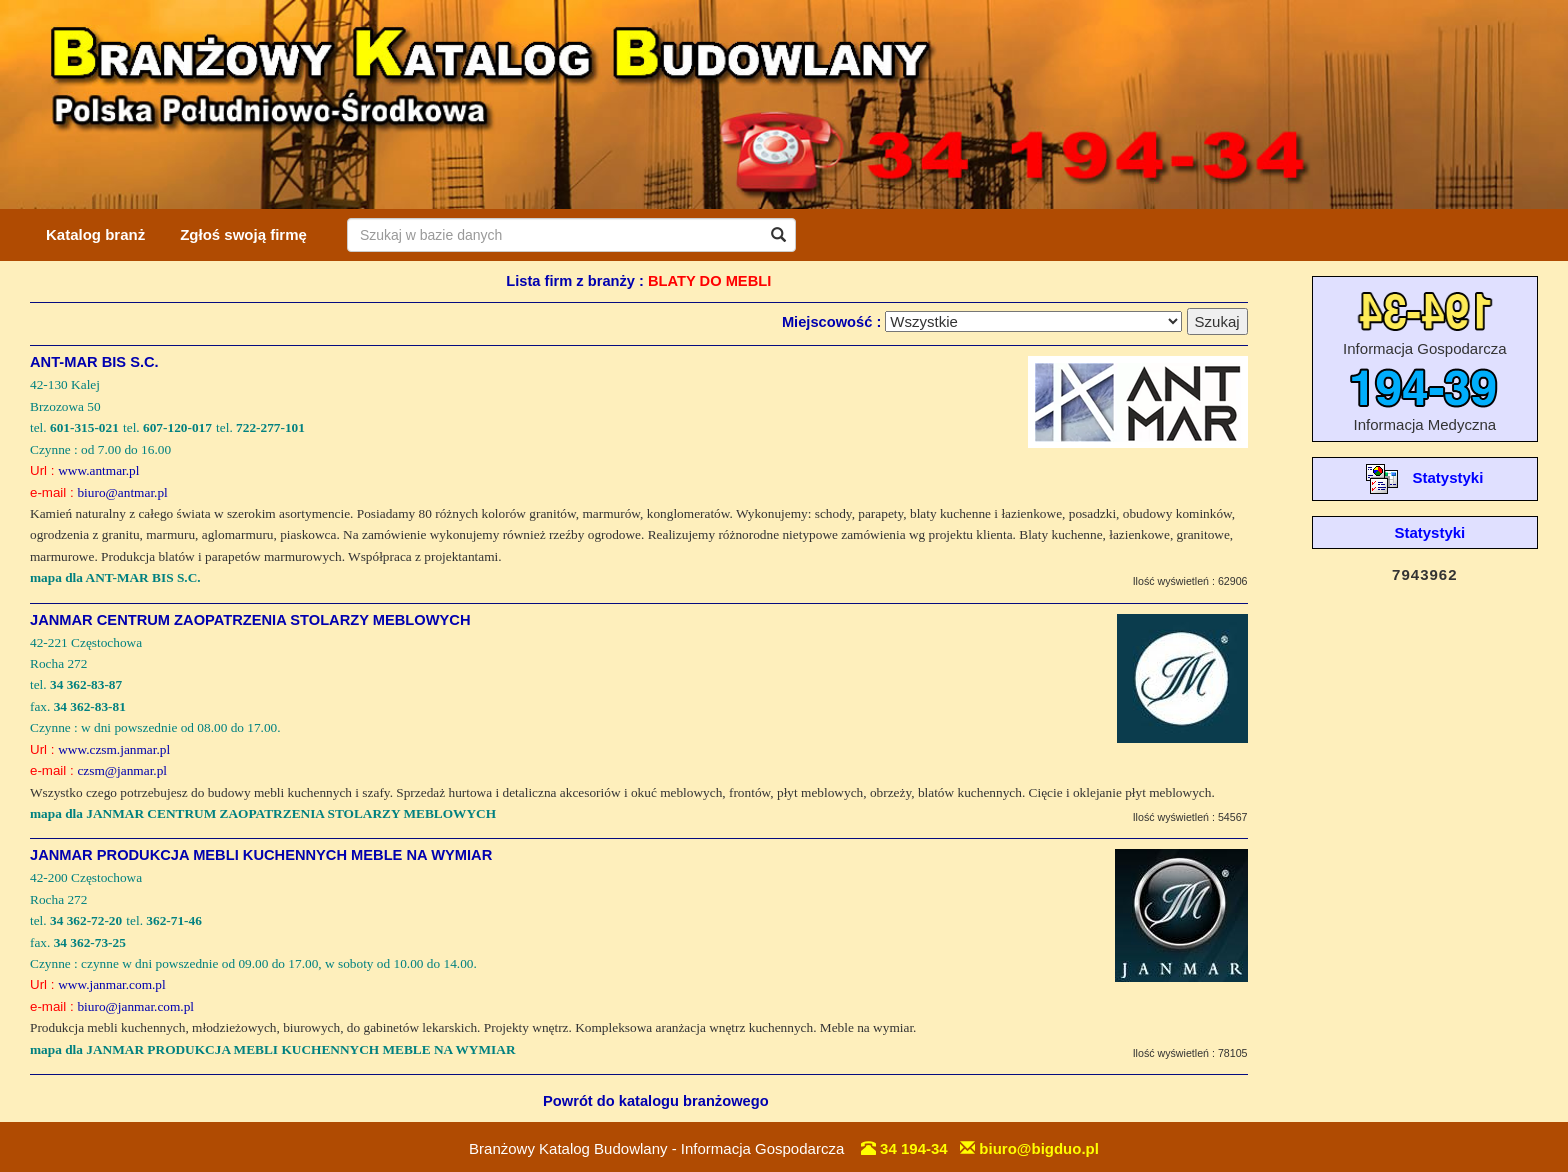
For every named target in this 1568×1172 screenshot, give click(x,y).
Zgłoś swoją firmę (243, 234)
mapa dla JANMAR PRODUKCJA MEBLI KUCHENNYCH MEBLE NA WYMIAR (273, 1049)
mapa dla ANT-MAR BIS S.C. (115, 577)
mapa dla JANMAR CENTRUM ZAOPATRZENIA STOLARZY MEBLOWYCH (263, 813)
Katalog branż (95, 234)
